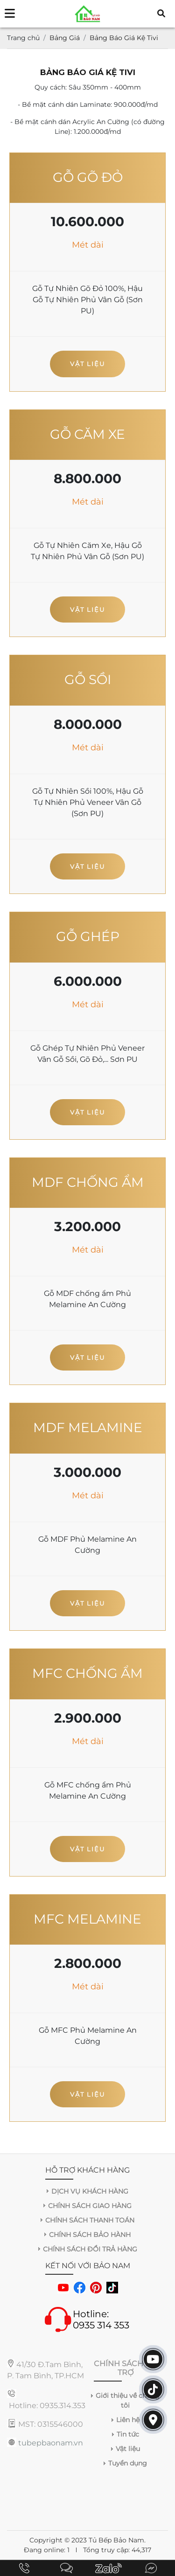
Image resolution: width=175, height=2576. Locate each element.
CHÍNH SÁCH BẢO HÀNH (90, 2234)
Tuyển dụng (127, 2463)
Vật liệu (87, 363)
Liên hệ (128, 2420)
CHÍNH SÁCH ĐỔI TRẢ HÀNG (90, 2249)
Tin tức (128, 2434)
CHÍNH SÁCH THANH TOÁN (89, 2220)
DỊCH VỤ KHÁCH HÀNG (89, 2191)
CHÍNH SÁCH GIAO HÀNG (90, 2206)
